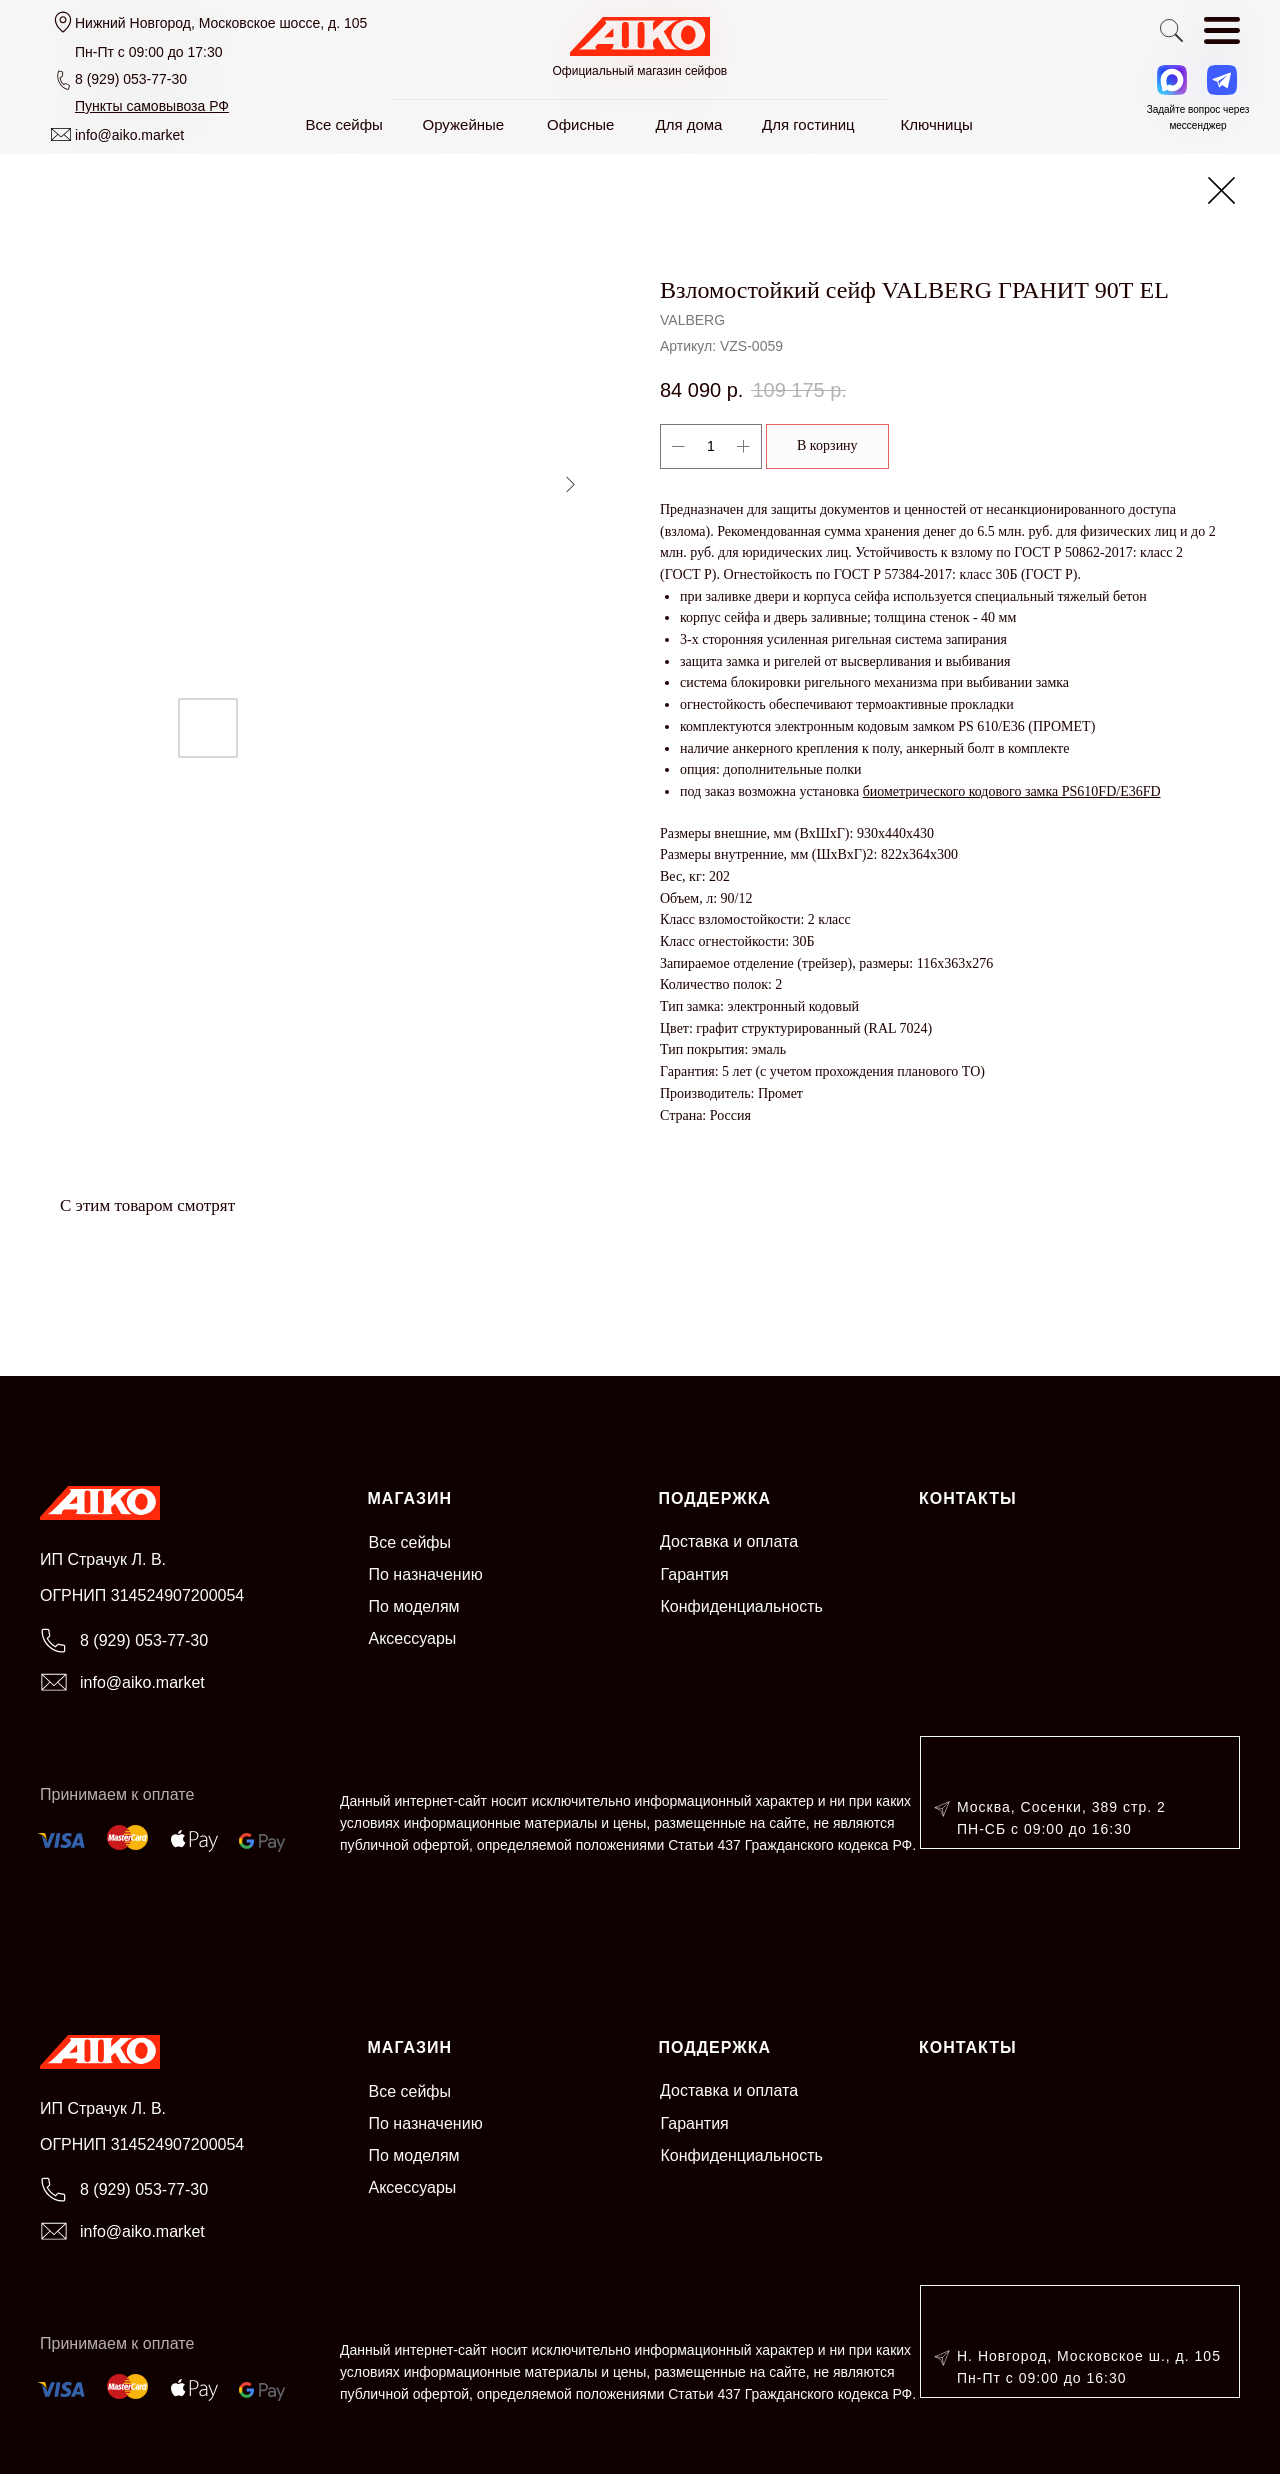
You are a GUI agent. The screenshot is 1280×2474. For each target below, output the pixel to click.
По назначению (426, 1574)
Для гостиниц (808, 124)
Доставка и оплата (729, 1541)
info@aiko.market (129, 135)
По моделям (414, 1606)
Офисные (580, 124)
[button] (152, 106)
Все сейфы (410, 1542)
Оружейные (464, 124)
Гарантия (695, 1574)
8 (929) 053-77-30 (131, 79)
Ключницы (937, 124)
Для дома (689, 124)
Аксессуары (413, 1638)
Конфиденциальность (742, 1606)
